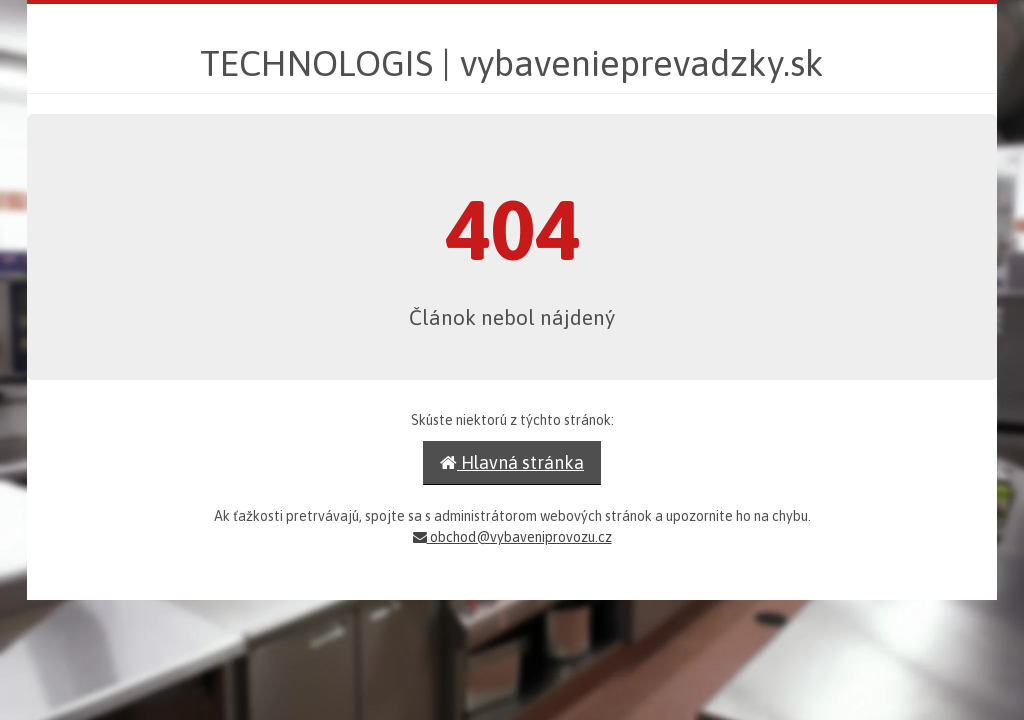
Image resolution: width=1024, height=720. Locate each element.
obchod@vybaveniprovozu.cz (512, 537)
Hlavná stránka (512, 462)
